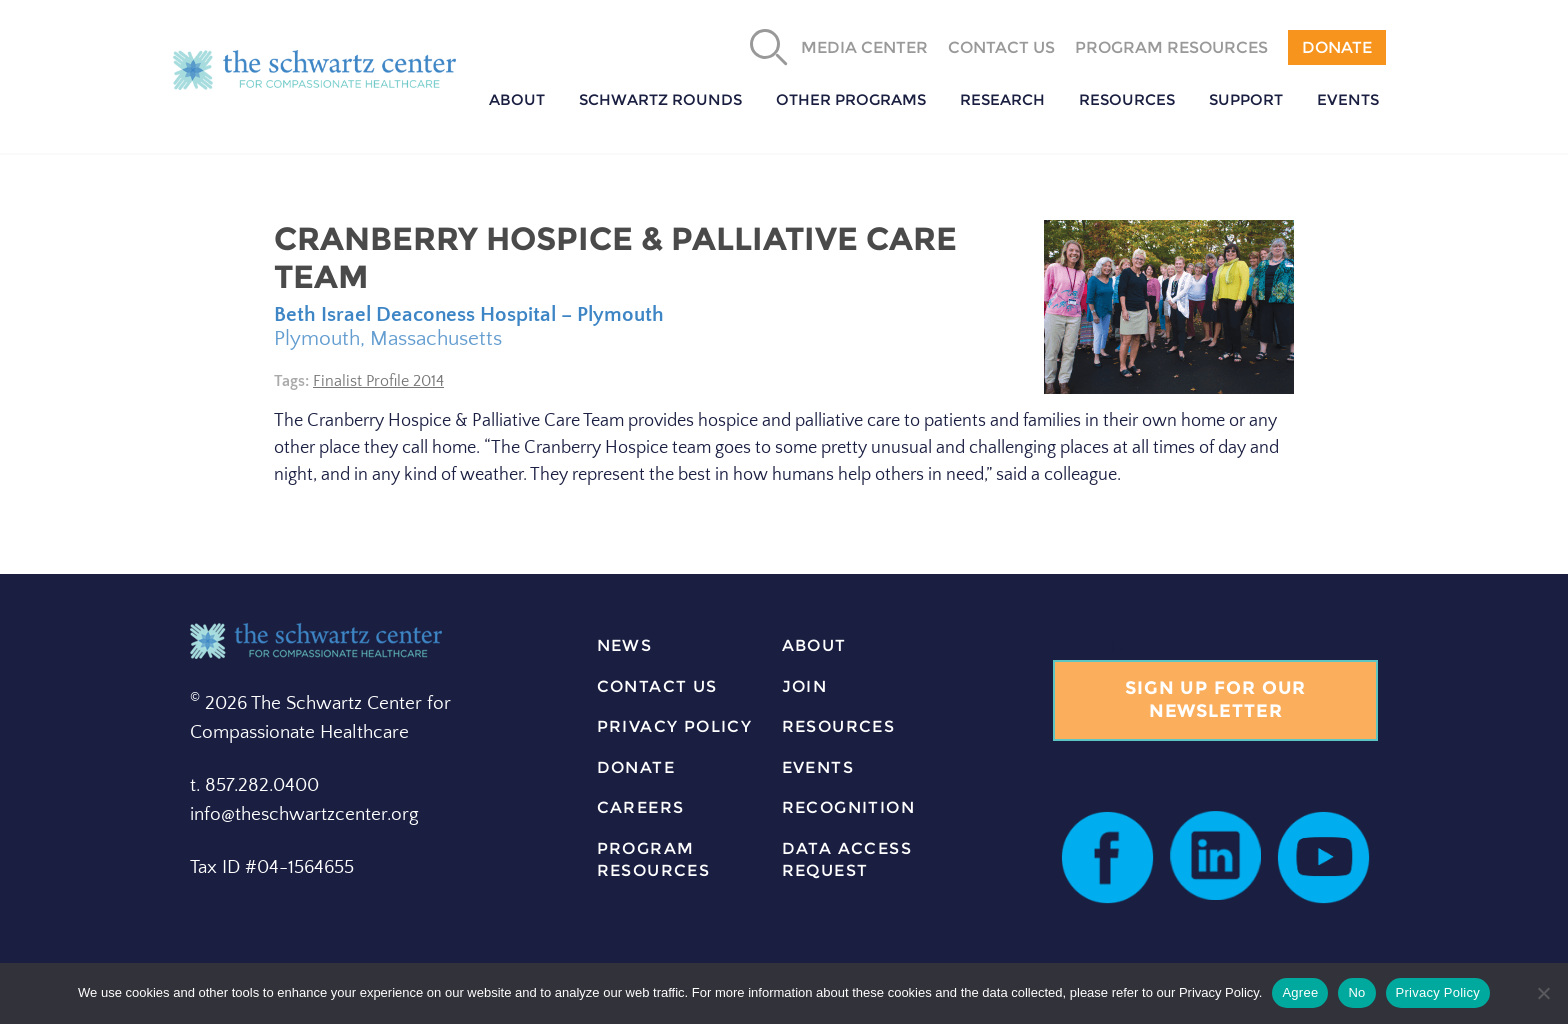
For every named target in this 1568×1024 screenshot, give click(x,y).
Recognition (848, 807)
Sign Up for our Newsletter (1216, 699)
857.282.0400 (262, 785)
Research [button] (1002, 99)
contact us (657, 686)
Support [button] (1246, 99)
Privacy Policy (675, 726)
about (814, 645)
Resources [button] (1127, 99)
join (805, 686)
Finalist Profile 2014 (378, 381)
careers (641, 807)
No (1356, 992)
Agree (1300, 992)
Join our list (1092, 648)
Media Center (864, 47)
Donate (1337, 47)
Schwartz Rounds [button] (660, 99)
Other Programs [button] (851, 99)
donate (636, 767)
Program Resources (1171, 47)
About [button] (517, 99)
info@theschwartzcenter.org (304, 814)
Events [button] (1348, 99)
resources (839, 726)
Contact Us (1001, 47)
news (625, 645)
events (818, 767)
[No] (1543, 993)
